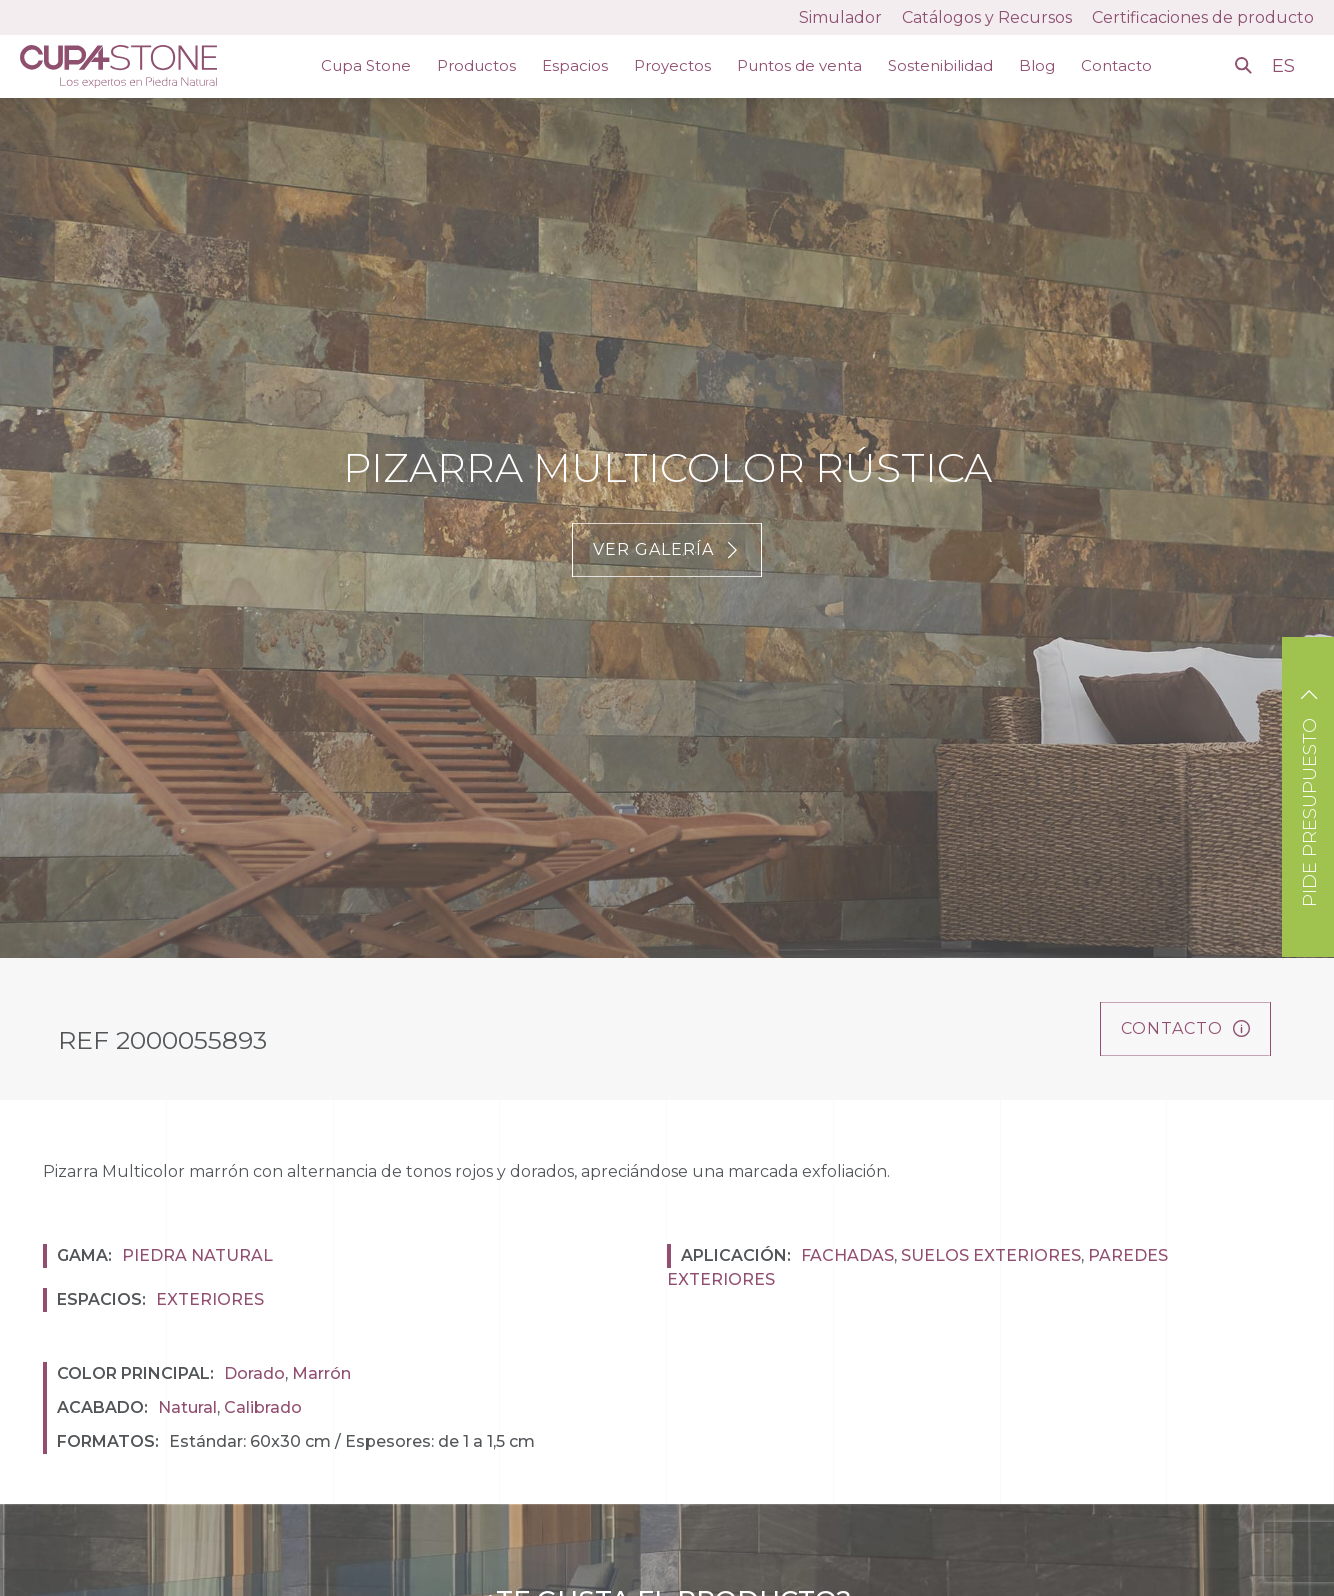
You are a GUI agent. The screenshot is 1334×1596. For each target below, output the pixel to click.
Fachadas (847, 1255)
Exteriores (210, 1299)
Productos (476, 65)
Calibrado (263, 1407)
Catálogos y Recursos (987, 17)
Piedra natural (197, 1255)
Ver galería (667, 549)
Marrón (321, 1373)
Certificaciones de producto (1203, 17)
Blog (1037, 65)
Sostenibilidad (940, 65)
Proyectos (672, 65)
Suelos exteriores (991, 1255)
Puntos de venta (799, 65)
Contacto (1116, 65)
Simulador (840, 17)
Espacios (575, 65)
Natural (187, 1407)
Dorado (254, 1373)
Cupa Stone (366, 65)
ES (1286, 66)
